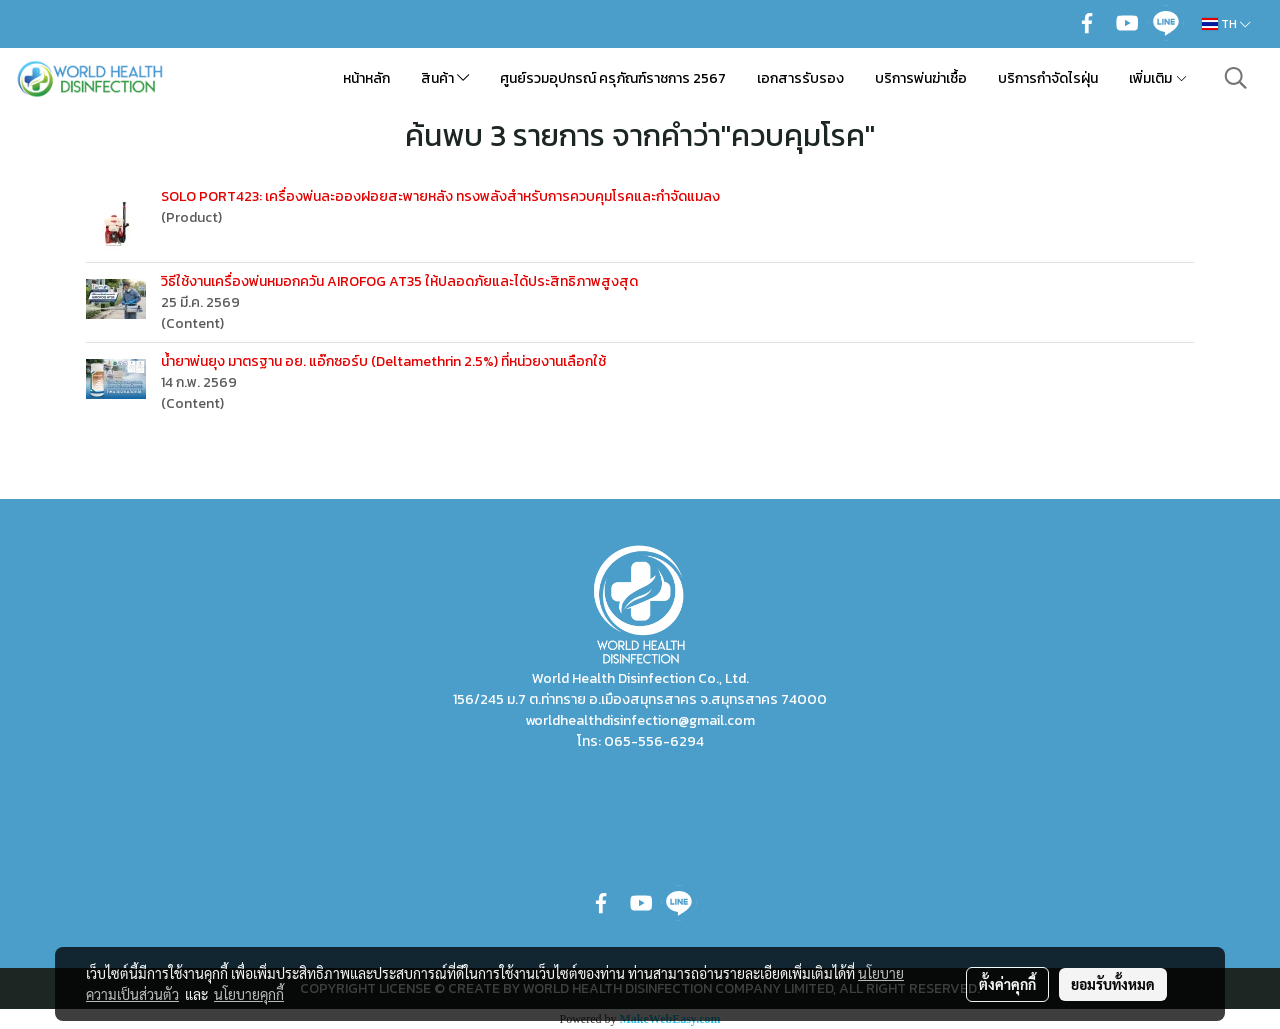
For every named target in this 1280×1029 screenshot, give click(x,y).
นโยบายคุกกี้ (249, 994)
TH (1226, 24)
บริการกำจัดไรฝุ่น (1048, 78)
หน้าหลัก (366, 78)
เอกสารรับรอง (800, 78)
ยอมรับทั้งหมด (1113, 984)
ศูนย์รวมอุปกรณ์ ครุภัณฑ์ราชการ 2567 (613, 78)
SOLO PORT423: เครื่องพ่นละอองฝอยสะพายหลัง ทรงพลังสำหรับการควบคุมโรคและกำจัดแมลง (440, 196)
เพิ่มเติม (1158, 78)
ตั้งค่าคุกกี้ (1007, 984)
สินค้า (445, 78)
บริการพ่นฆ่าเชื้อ (921, 78)
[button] (1236, 78)
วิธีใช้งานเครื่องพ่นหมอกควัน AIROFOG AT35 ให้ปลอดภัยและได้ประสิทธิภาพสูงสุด (399, 281)
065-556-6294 (654, 741)
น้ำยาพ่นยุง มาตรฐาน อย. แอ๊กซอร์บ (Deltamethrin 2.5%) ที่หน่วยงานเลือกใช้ (383, 361)
